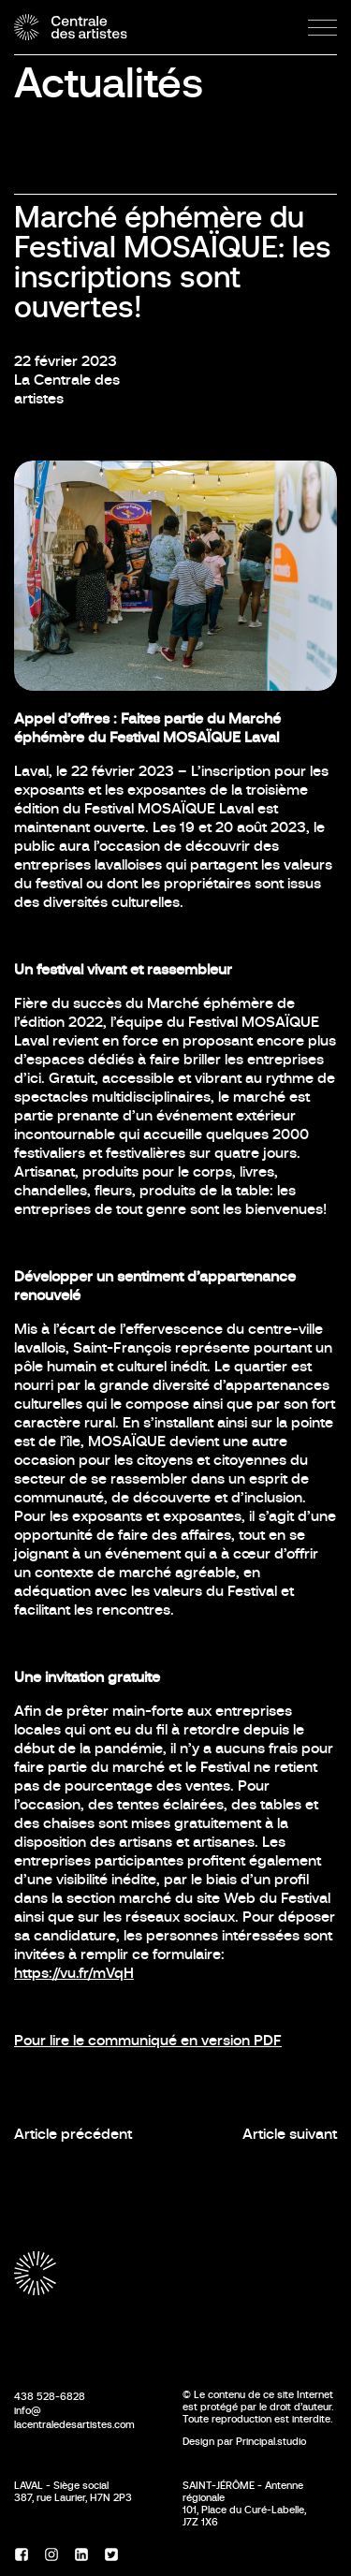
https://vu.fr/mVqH (74, 1973)
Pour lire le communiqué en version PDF (148, 2040)
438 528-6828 (49, 2396)
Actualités (108, 83)
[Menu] (322, 27)
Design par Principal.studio (244, 2441)
